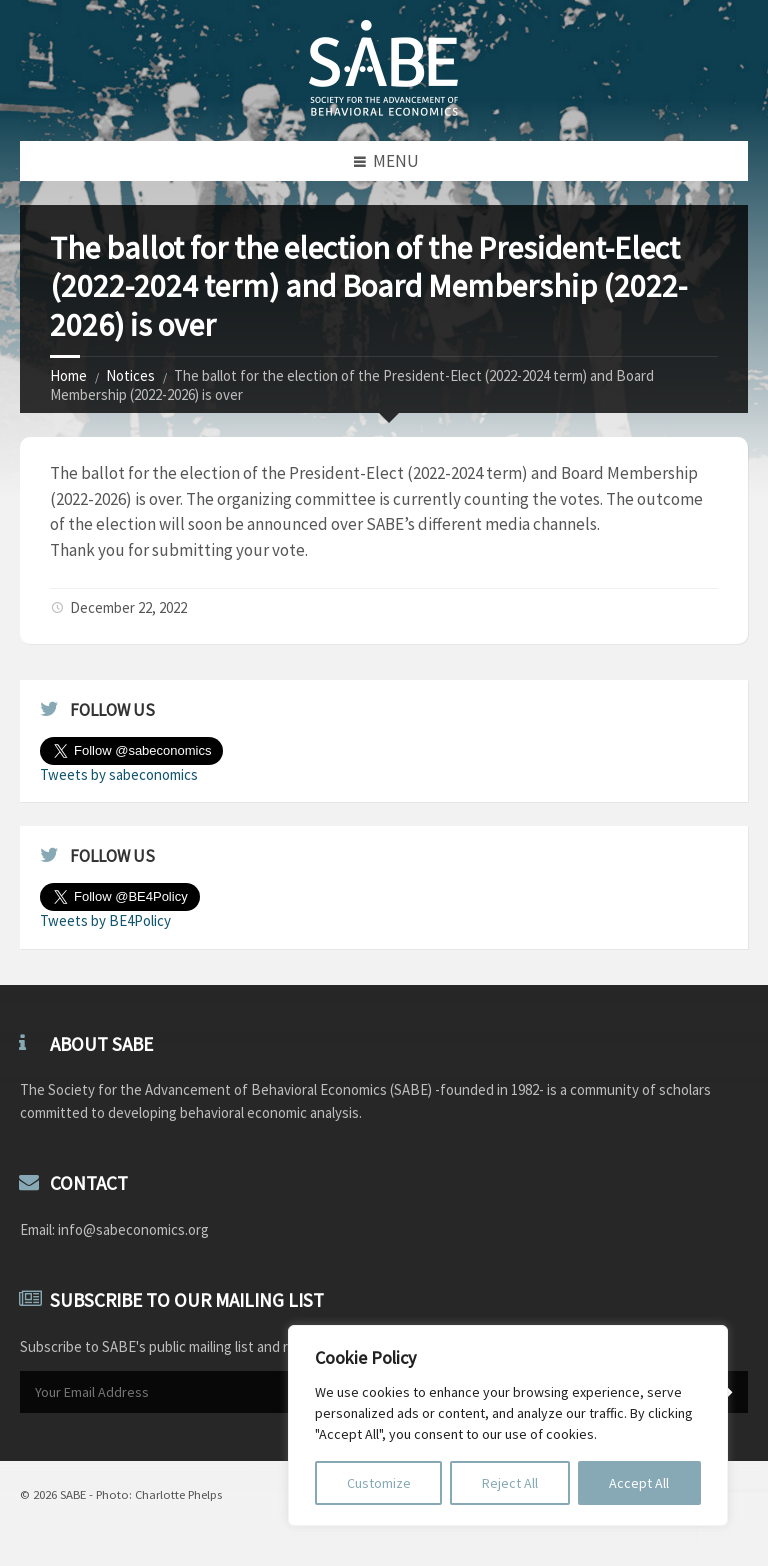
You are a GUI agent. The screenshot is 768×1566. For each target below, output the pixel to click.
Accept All (639, 1483)
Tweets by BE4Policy (105, 920)
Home (68, 375)
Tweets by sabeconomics (119, 774)
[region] (508, 1425)
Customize (379, 1483)
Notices (130, 375)
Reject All (510, 1483)
